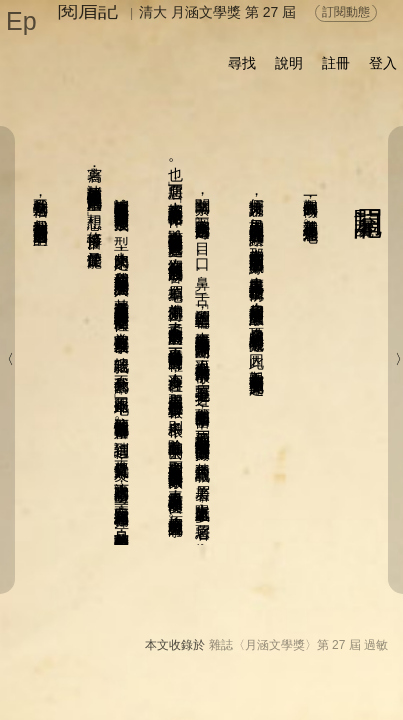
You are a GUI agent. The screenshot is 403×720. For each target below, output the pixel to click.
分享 (87, 664)
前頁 (321, 686)
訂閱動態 (346, 12)
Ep (21, 21)
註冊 (336, 63)
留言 (210, 664)
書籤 (224, 687)
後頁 (281, 686)
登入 (383, 63)
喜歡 (261, 664)
